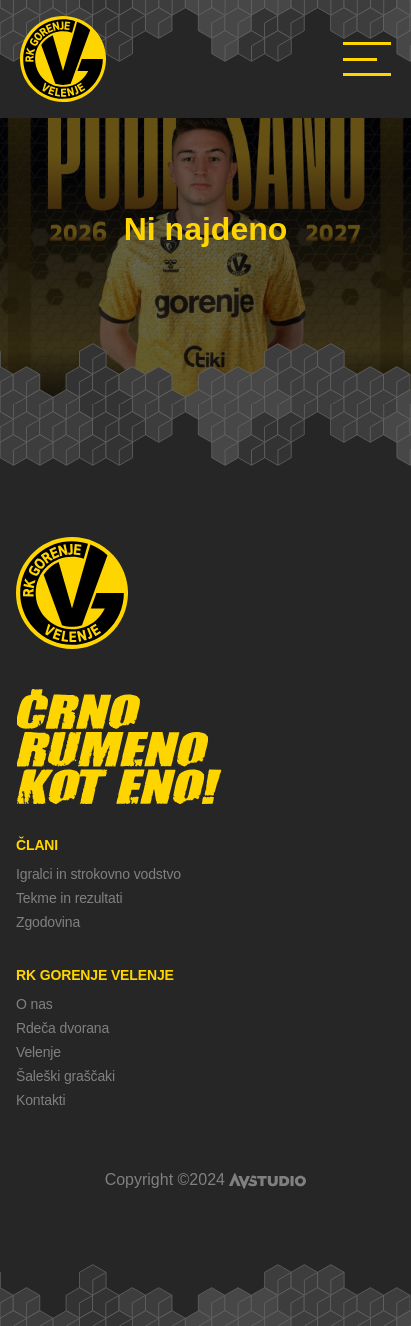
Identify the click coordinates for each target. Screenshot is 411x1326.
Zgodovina (48, 922)
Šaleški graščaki (65, 1076)
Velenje (38, 1052)
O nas (34, 1004)
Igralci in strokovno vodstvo (98, 874)
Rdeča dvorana (62, 1028)
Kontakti (40, 1100)
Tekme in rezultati (69, 898)
